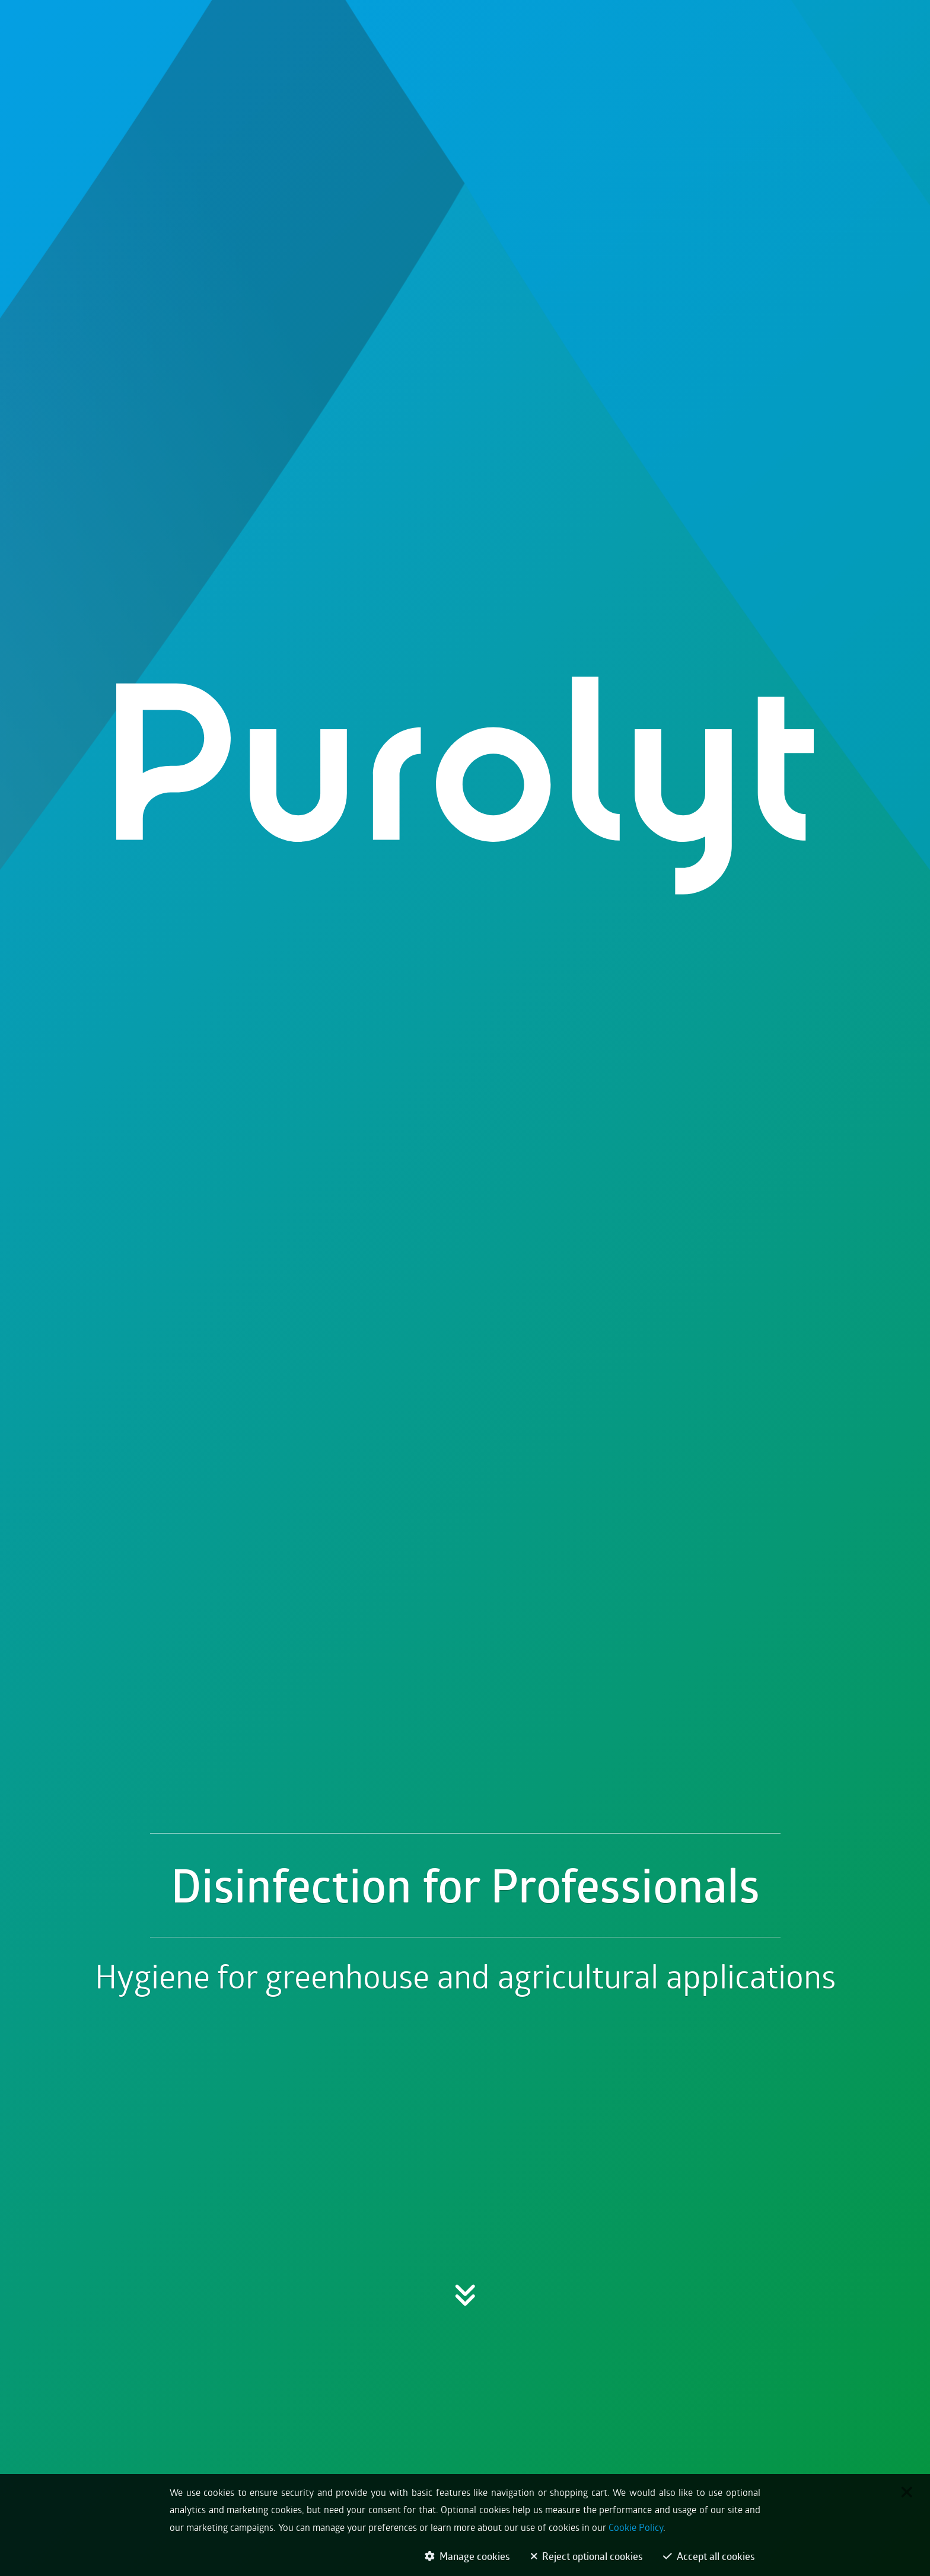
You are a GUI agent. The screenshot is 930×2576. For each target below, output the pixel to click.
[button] (465, 1560)
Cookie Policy (636, 2532)
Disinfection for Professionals (465, 1477)
